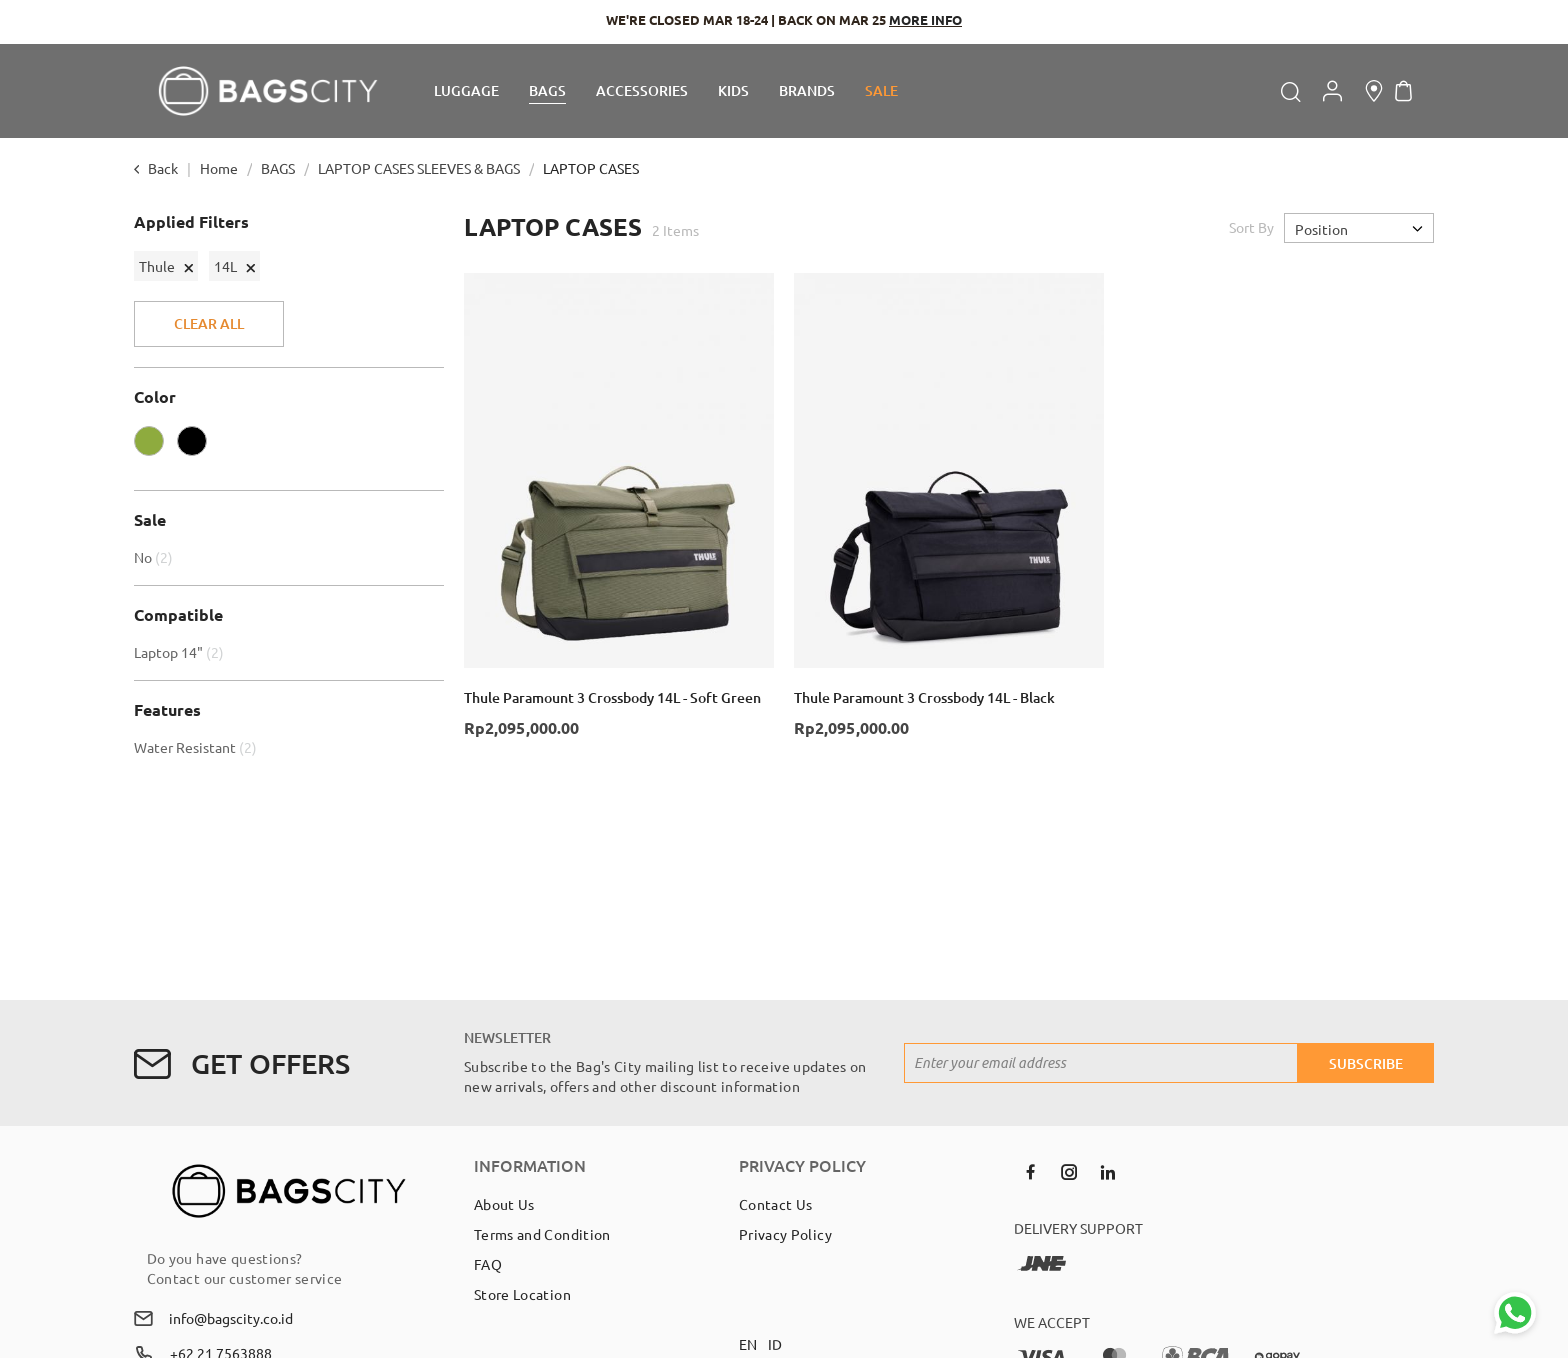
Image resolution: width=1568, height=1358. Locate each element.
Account (1332, 91)
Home (220, 168)
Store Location (522, 1294)
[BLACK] (197, 446)
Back (163, 168)
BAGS (279, 168)
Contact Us (776, 1204)
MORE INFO (925, 19)
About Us (504, 1204)
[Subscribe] (1366, 1063)
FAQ (488, 1264)
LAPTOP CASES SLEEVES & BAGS (420, 168)
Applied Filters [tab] (191, 222)
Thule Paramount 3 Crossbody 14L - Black (924, 697)
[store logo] (268, 91)
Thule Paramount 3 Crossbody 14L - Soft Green (612, 697)
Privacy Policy (785, 1234)
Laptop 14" (181, 652)
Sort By (1251, 227)
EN (748, 1344)
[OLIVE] (154, 446)
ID (775, 1344)
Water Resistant (198, 747)
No (156, 557)
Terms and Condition (542, 1234)
